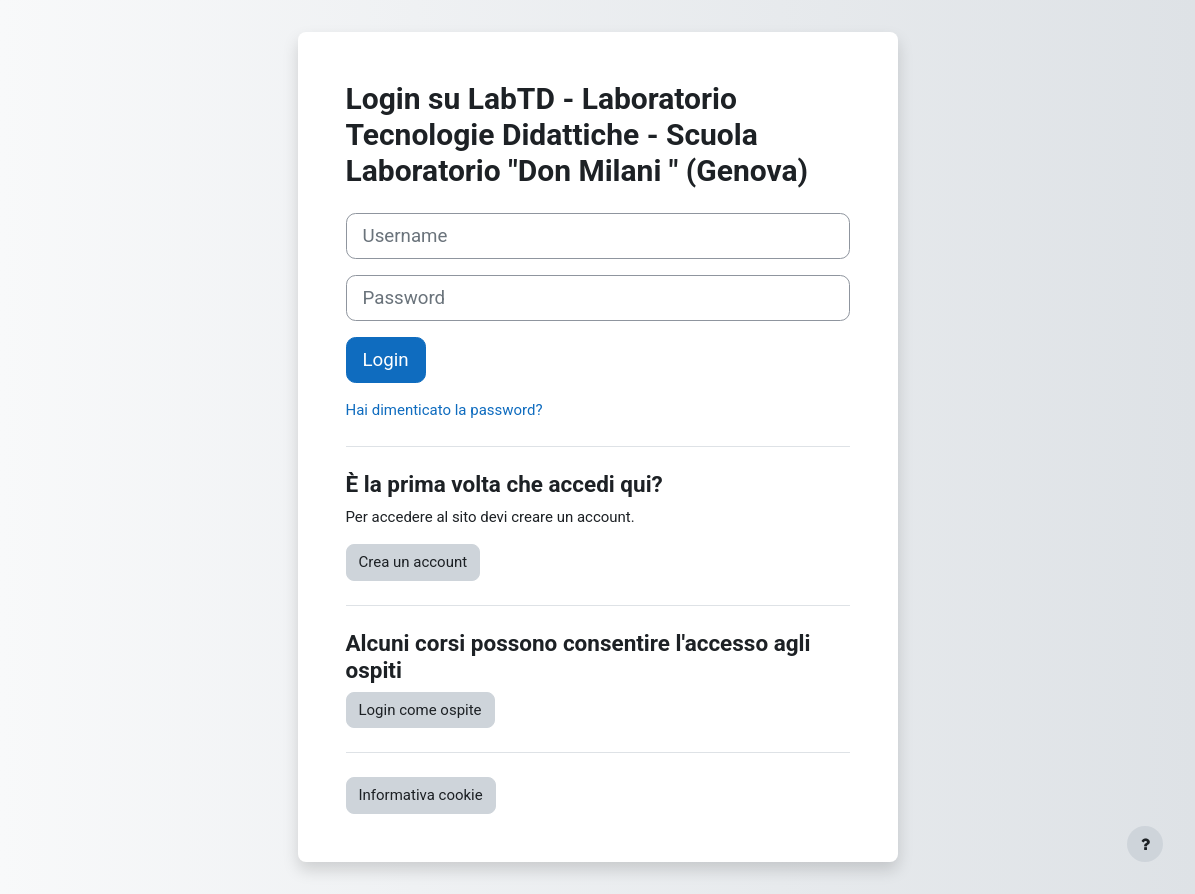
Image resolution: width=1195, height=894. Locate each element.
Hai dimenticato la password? (444, 410)
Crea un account (413, 562)
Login (386, 360)
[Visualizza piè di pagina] (1145, 844)
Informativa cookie (421, 795)
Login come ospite (420, 710)
